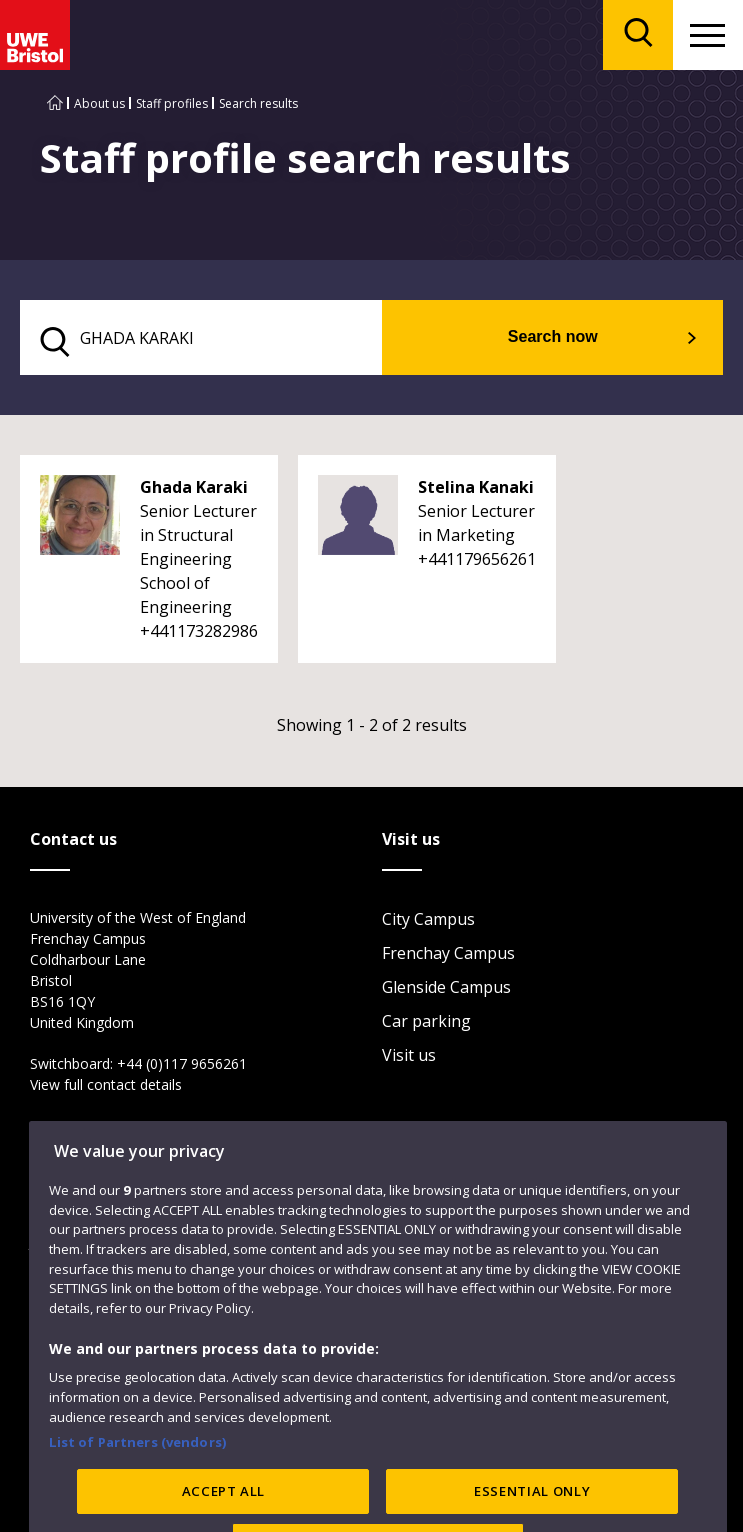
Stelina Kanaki (476, 487)
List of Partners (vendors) (138, 1483)
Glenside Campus (446, 987)
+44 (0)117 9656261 (182, 1063)
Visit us (409, 1055)
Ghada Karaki (194, 487)
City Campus (428, 919)
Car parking (426, 1021)
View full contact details (106, 1084)
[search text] (201, 337)
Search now (553, 336)
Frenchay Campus (448, 953)
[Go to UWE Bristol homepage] (55, 103)
